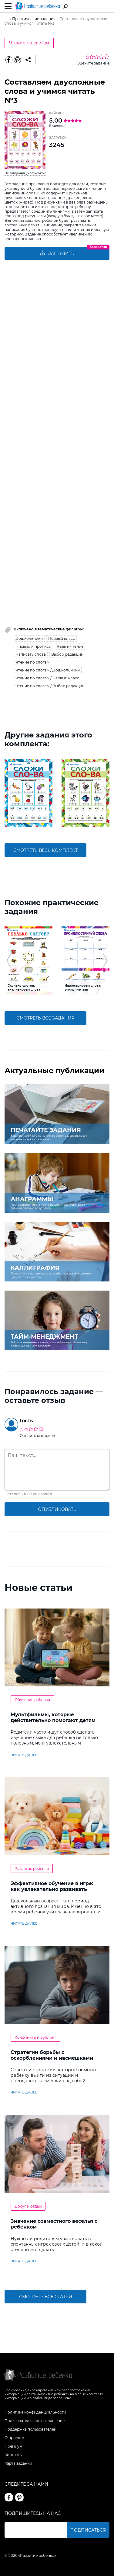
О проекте (14, 2437)
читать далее (24, 1755)
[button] (9, 792)
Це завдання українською (25, 173)
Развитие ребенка (32, 1868)
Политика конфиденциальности (35, 2412)
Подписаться (88, 2530)
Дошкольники (29, 638)
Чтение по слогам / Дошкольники (47, 670)
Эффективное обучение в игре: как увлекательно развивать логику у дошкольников (52, 1889)
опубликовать (57, 1509)
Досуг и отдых (28, 2206)
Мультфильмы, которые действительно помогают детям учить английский (53, 1720)
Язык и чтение (70, 646)
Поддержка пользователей (30, 2429)
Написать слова (30, 654)
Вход (105, 6)
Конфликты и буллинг (35, 2037)
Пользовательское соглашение (35, 2420)
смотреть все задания (46, 1018)
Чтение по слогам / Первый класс (47, 678)
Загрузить (57, 253)
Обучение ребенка (32, 1699)
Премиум (13, 2446)
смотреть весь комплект (45, 850)
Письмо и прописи (33, 646)
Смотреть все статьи (45, 2296)
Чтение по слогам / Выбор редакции (50, 686)
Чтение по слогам (29, 43)
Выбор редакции (67, 654)
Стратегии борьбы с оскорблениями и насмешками (52, 2055)
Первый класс (61, 638)
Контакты (13, 2454)
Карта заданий (18, 2463)
